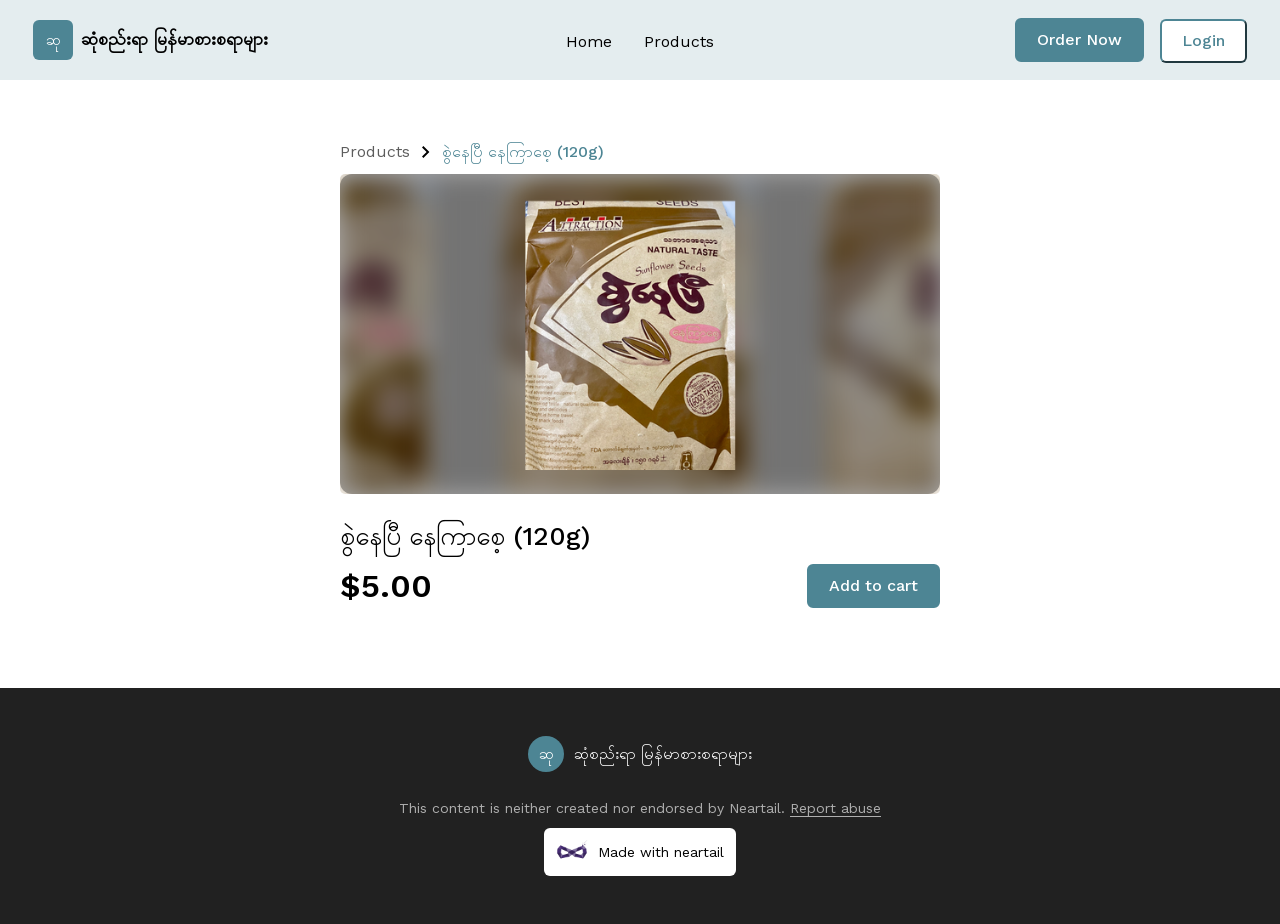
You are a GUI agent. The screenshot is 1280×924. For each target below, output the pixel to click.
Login (1203, 40)
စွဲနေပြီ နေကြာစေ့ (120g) (523, 151)
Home (589, 41)
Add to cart (873, 585)
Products (679, 41)
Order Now (1079, 39)
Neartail (755, 808)
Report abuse (835, 808)
